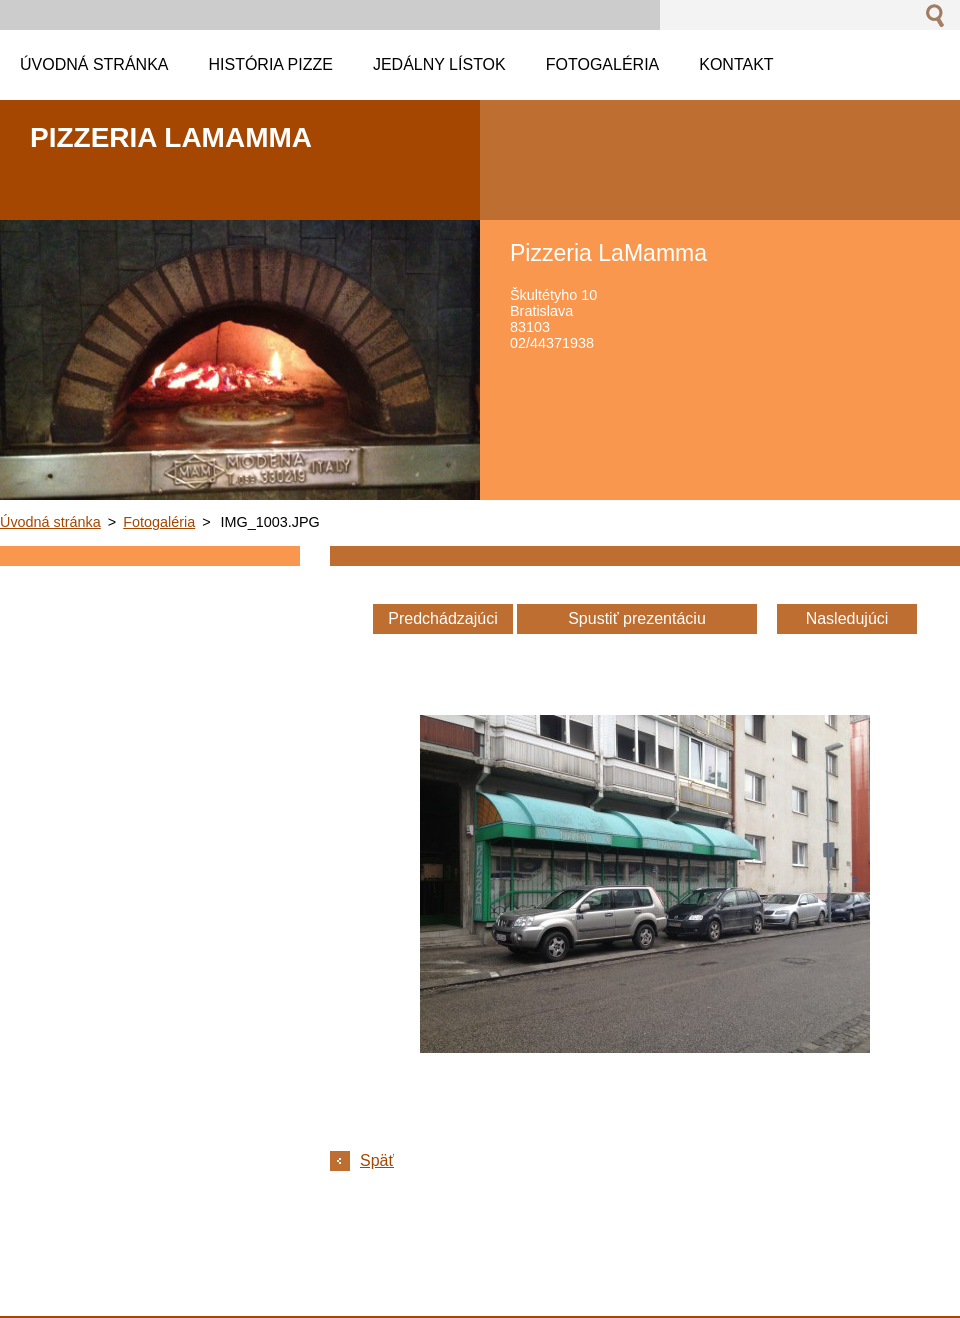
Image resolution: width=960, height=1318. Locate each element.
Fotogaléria (159, 522)
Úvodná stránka (50, 522)
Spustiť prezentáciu (637, 618)
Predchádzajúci (442, 618)
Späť (377, 1160)
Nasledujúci (847, 618)
